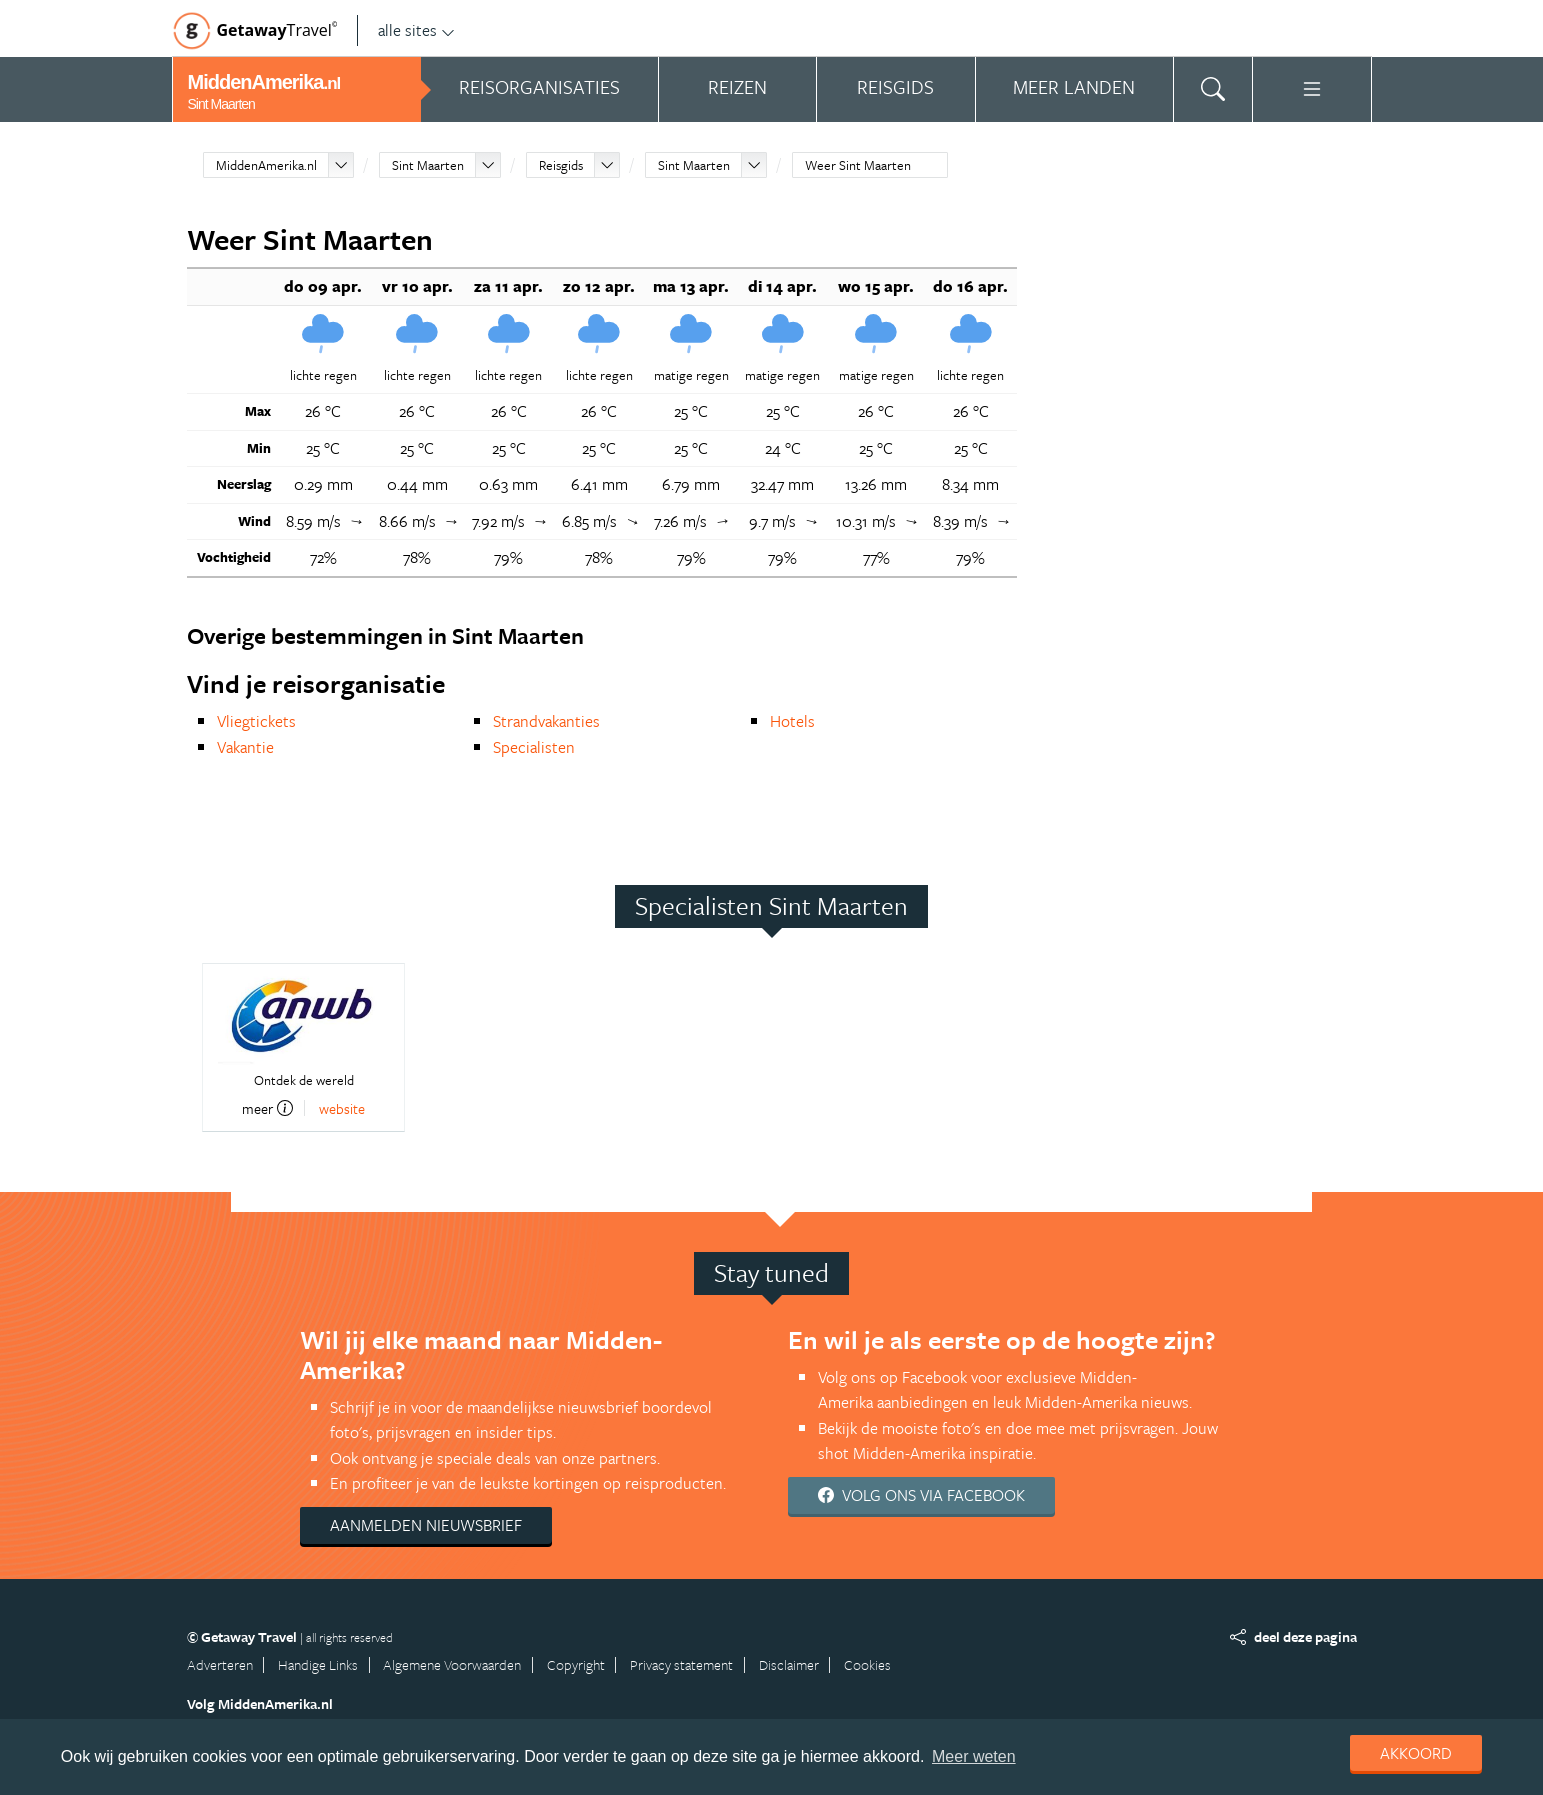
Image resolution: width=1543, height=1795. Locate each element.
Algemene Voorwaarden (452, 1664)
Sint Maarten (428, 165)
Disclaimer (789, 1664)
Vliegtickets (256, 721)
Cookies (867, 1664)
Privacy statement (681, 1664)
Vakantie (245, 747)
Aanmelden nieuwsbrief (426, 1525)
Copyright (576, 1664)
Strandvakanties (546, 721)
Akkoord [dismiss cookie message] (1416, 1753)
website (342, 1108)
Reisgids (561, 165)
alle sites (416, 30)
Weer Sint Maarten (858, 165)
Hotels (792, 721)
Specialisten (534, 747)
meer (267, 1108)
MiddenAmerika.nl (266, 165)
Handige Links (318, 1664)
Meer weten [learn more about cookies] (974, 1756)
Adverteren (220, 1664)
